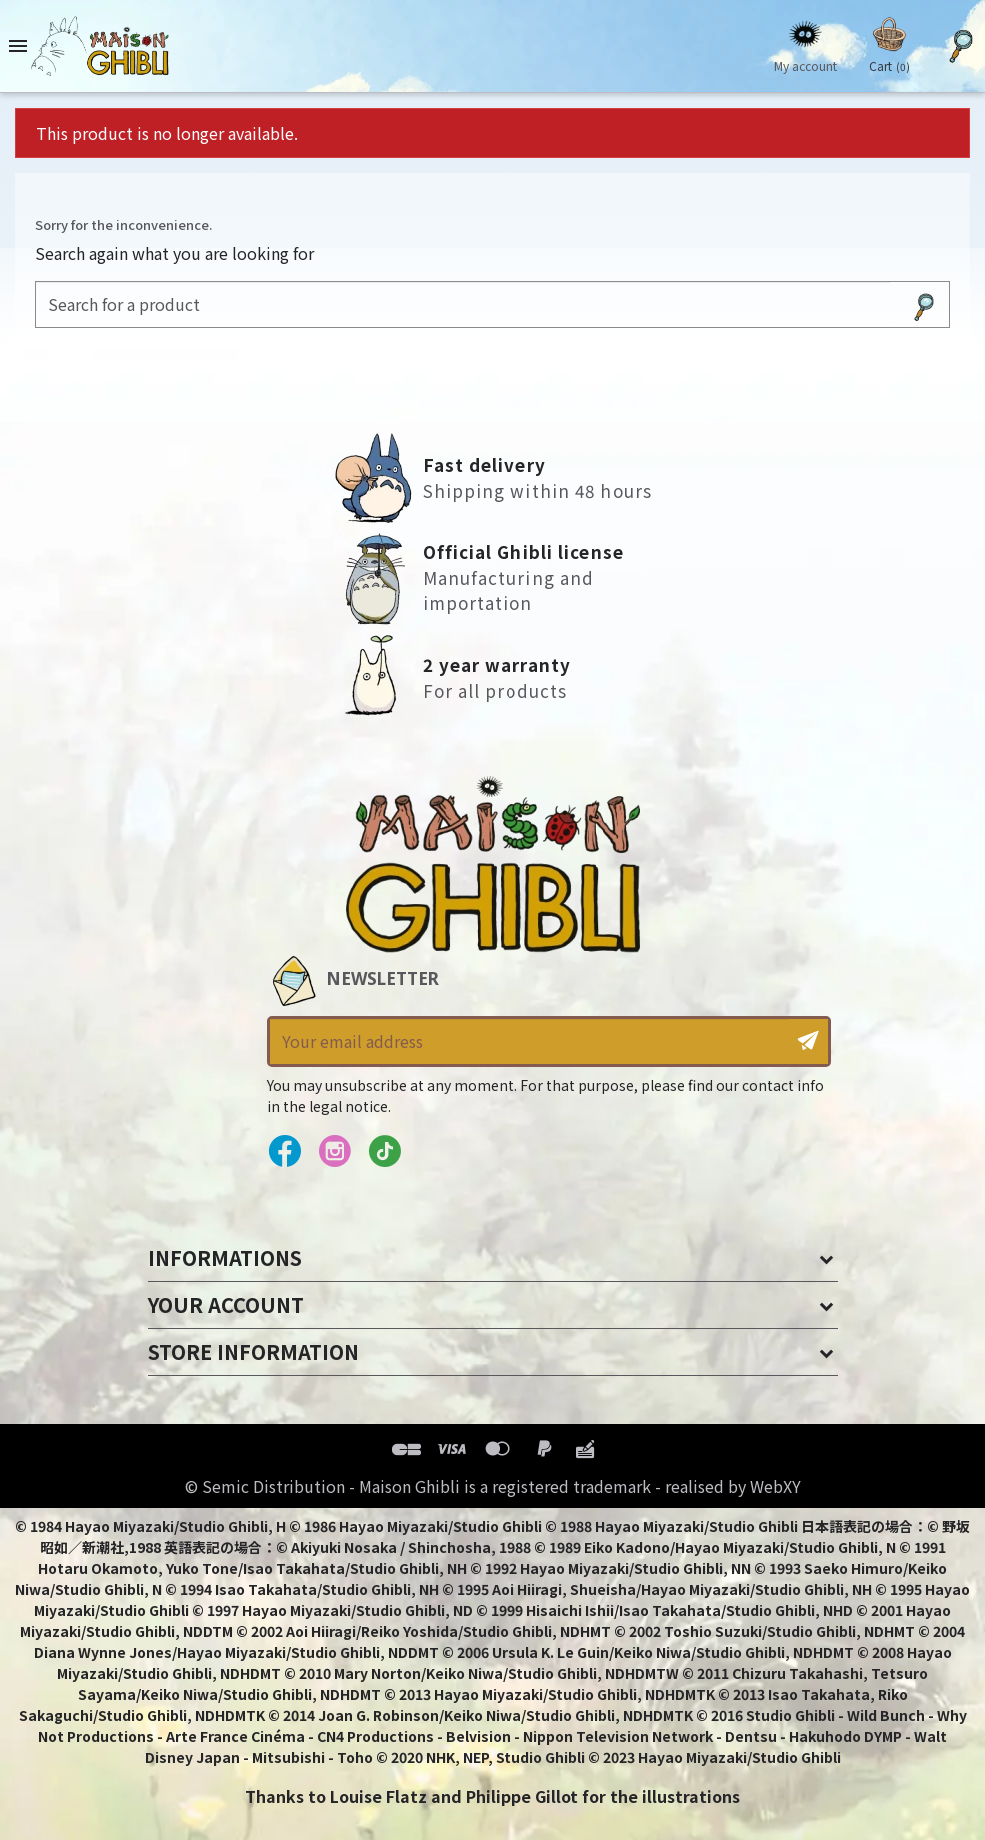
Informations (225, 1257)
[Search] (463, 304)
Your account (226, 1304)
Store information (253, 1351)
